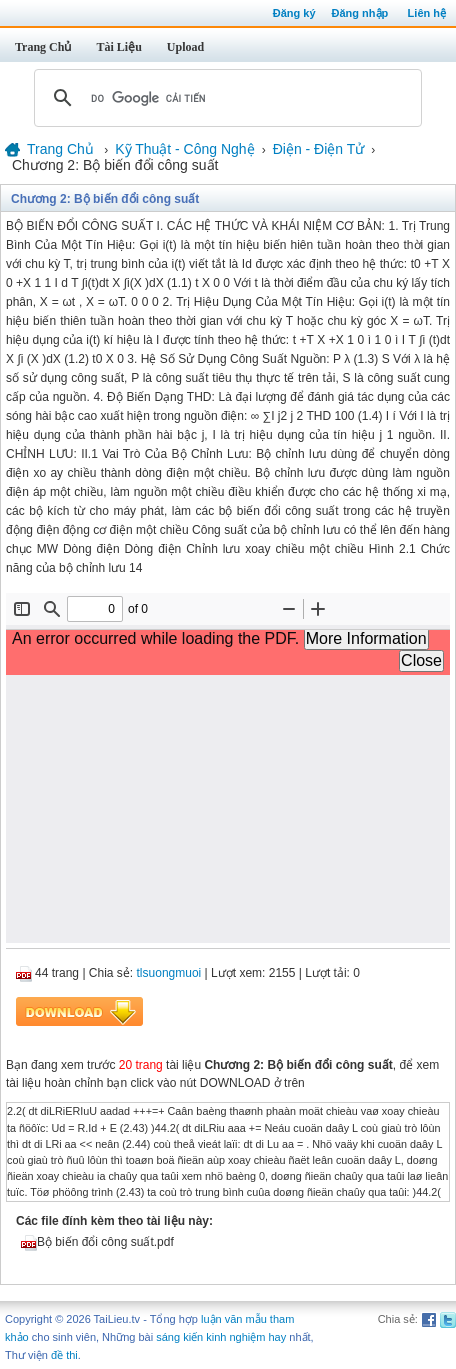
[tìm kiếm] (225, 98)
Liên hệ (427, 13)
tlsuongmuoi (169, 973)
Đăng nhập (360, 13)
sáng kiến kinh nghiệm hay (221, 1337)
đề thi (64, 1355)
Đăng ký (294, 13)
